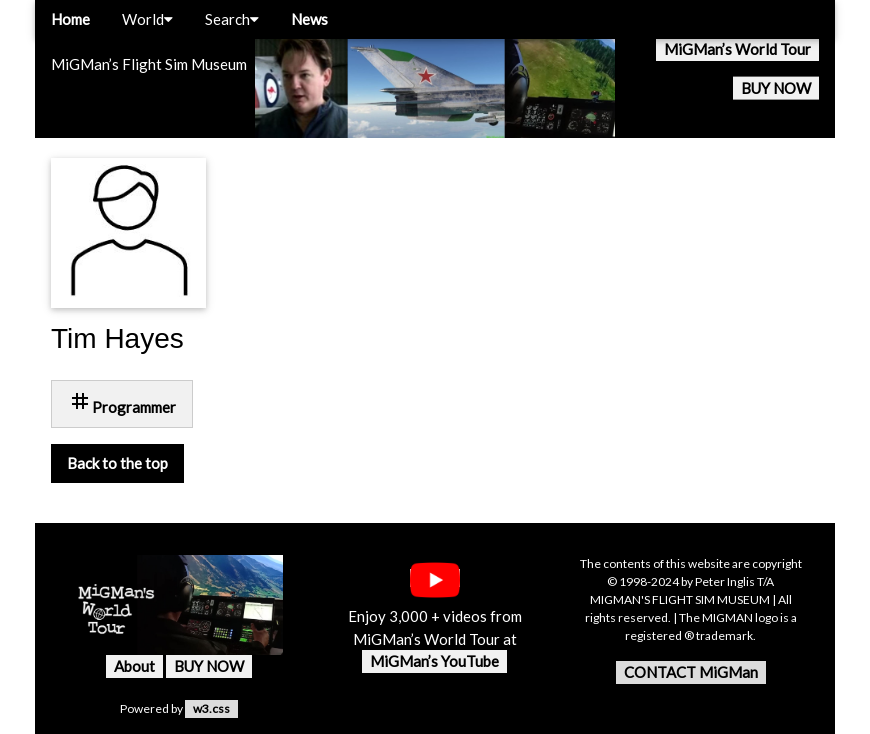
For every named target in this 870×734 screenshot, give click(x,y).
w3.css (211, 708)
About (134, 666)
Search (232, 19)
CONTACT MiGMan (691, 672)
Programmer (122, 402)
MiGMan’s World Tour (737, 49)
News (309, 19)
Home (70, 19)
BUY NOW (776, 88)
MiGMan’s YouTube (434, 661)
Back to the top (117, 463)
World (147, 19)
